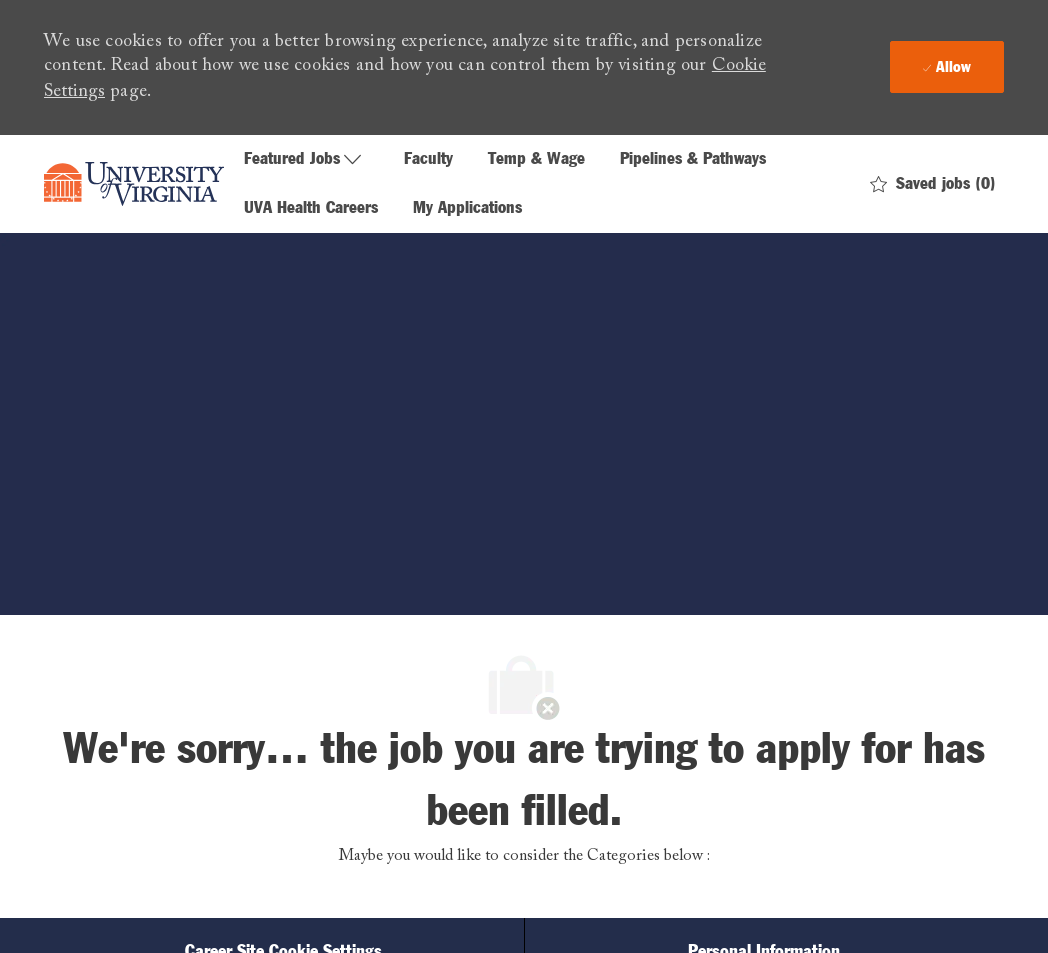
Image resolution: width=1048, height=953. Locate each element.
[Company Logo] (134, 184)
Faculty (428, 159)
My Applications (467, 208)
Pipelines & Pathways (693, 159)
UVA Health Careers (311, 208)
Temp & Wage (536, 159)
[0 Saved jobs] (933, 184)
